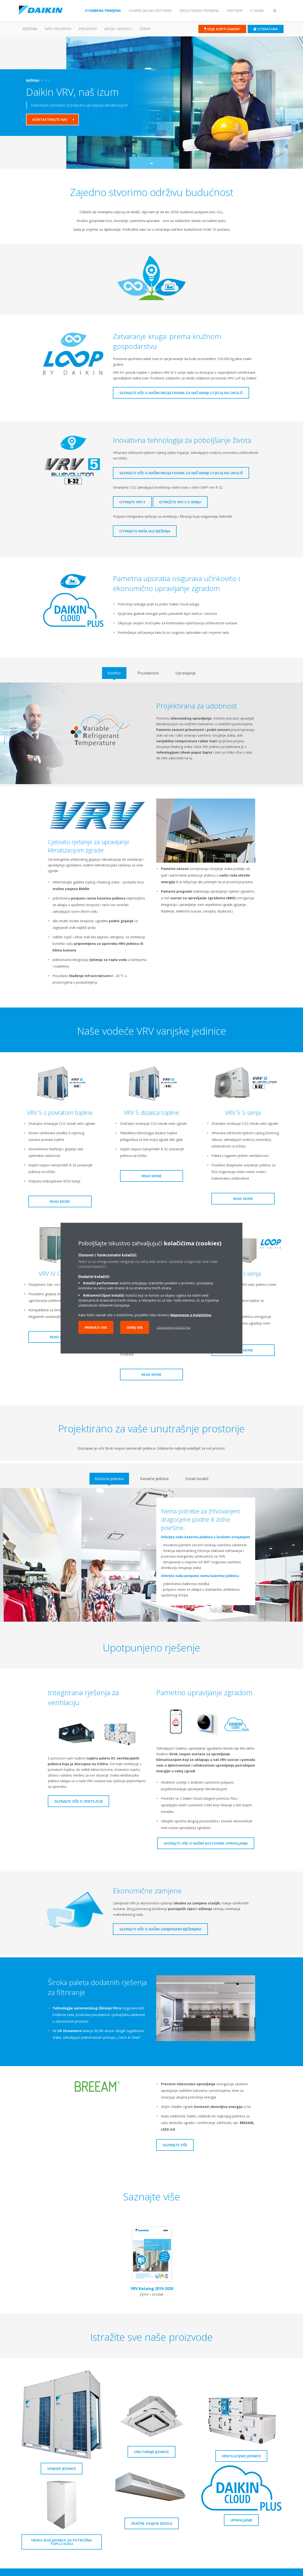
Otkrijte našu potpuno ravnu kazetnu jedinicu (203, 1575)
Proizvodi (88, 28)
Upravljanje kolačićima (173, 1327)
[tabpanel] (151, 733)
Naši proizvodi (58, 28)
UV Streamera (69, 2031)
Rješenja (30, 28)
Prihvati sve (96, 1327)
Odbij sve (135, 1327)
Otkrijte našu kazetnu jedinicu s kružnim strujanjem (208, 1537)
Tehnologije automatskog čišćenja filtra (86, 2008)
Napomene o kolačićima (190, 1314)
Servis (145, 28)
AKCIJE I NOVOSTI (118, 28)
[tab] (114, 673)
